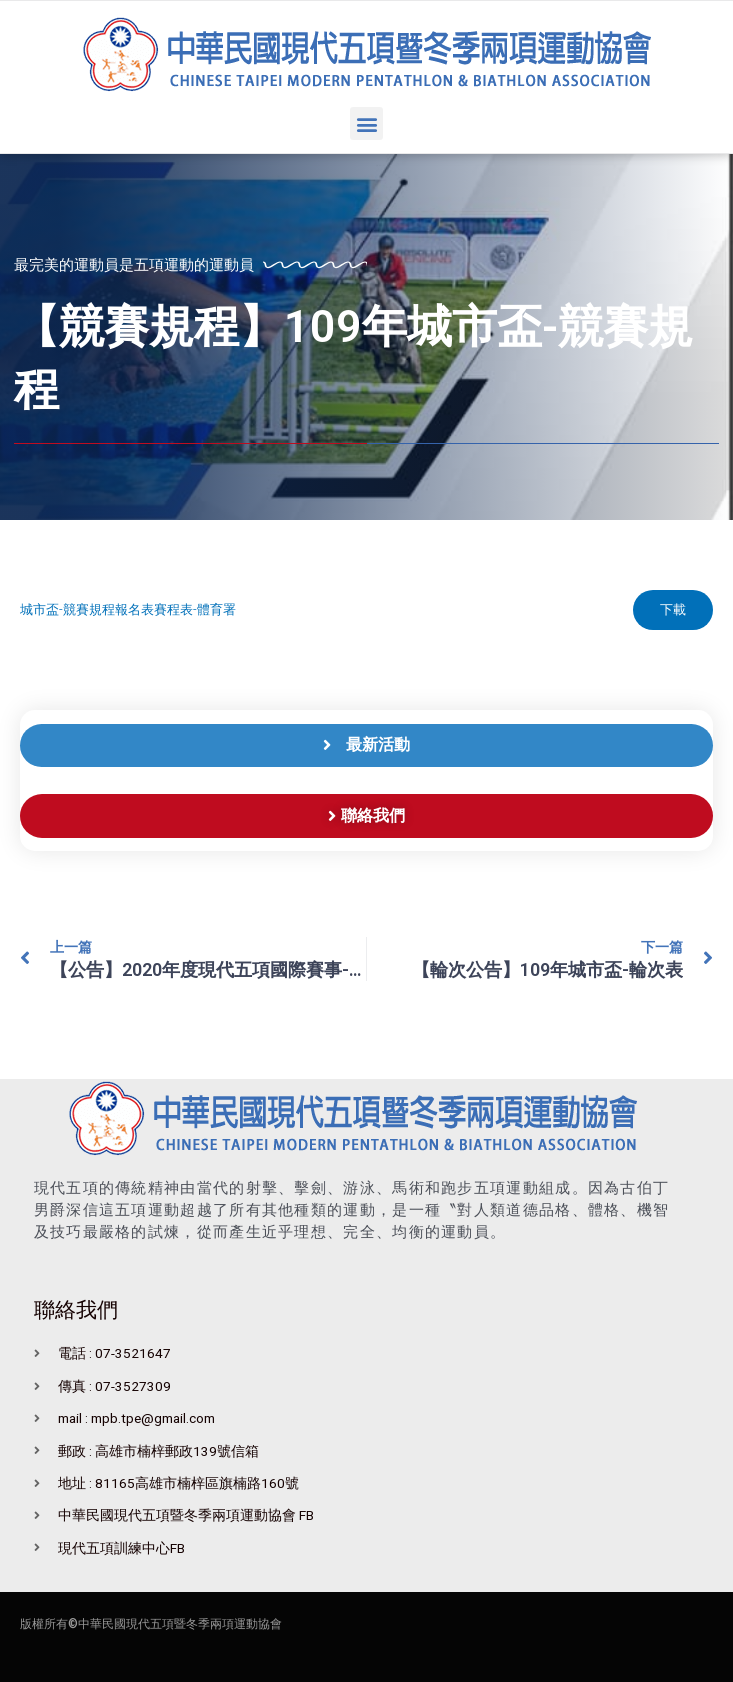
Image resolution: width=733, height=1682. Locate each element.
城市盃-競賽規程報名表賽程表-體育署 (128, 610)
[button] (366, 123)
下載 (672, 609)
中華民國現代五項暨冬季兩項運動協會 (180, 1625)
